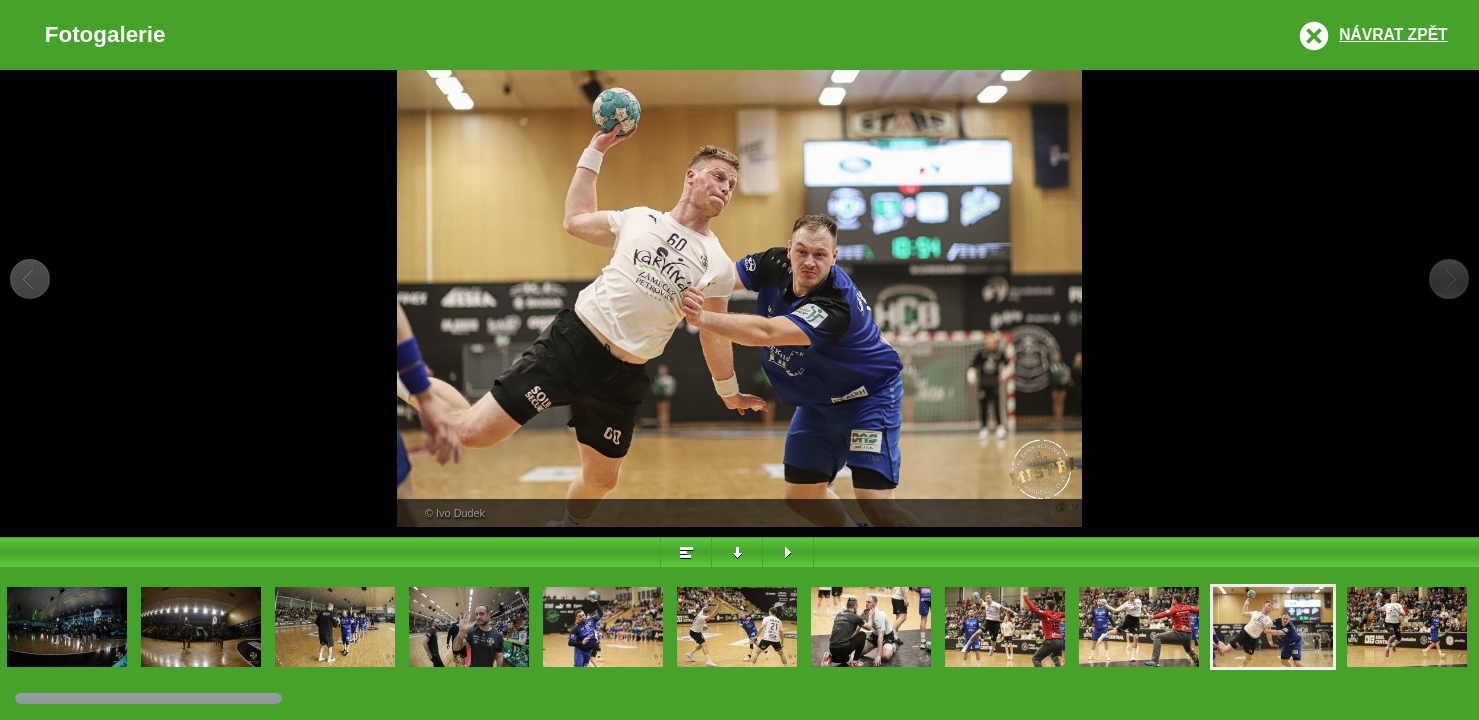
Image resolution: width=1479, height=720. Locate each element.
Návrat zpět (1393, 34)
